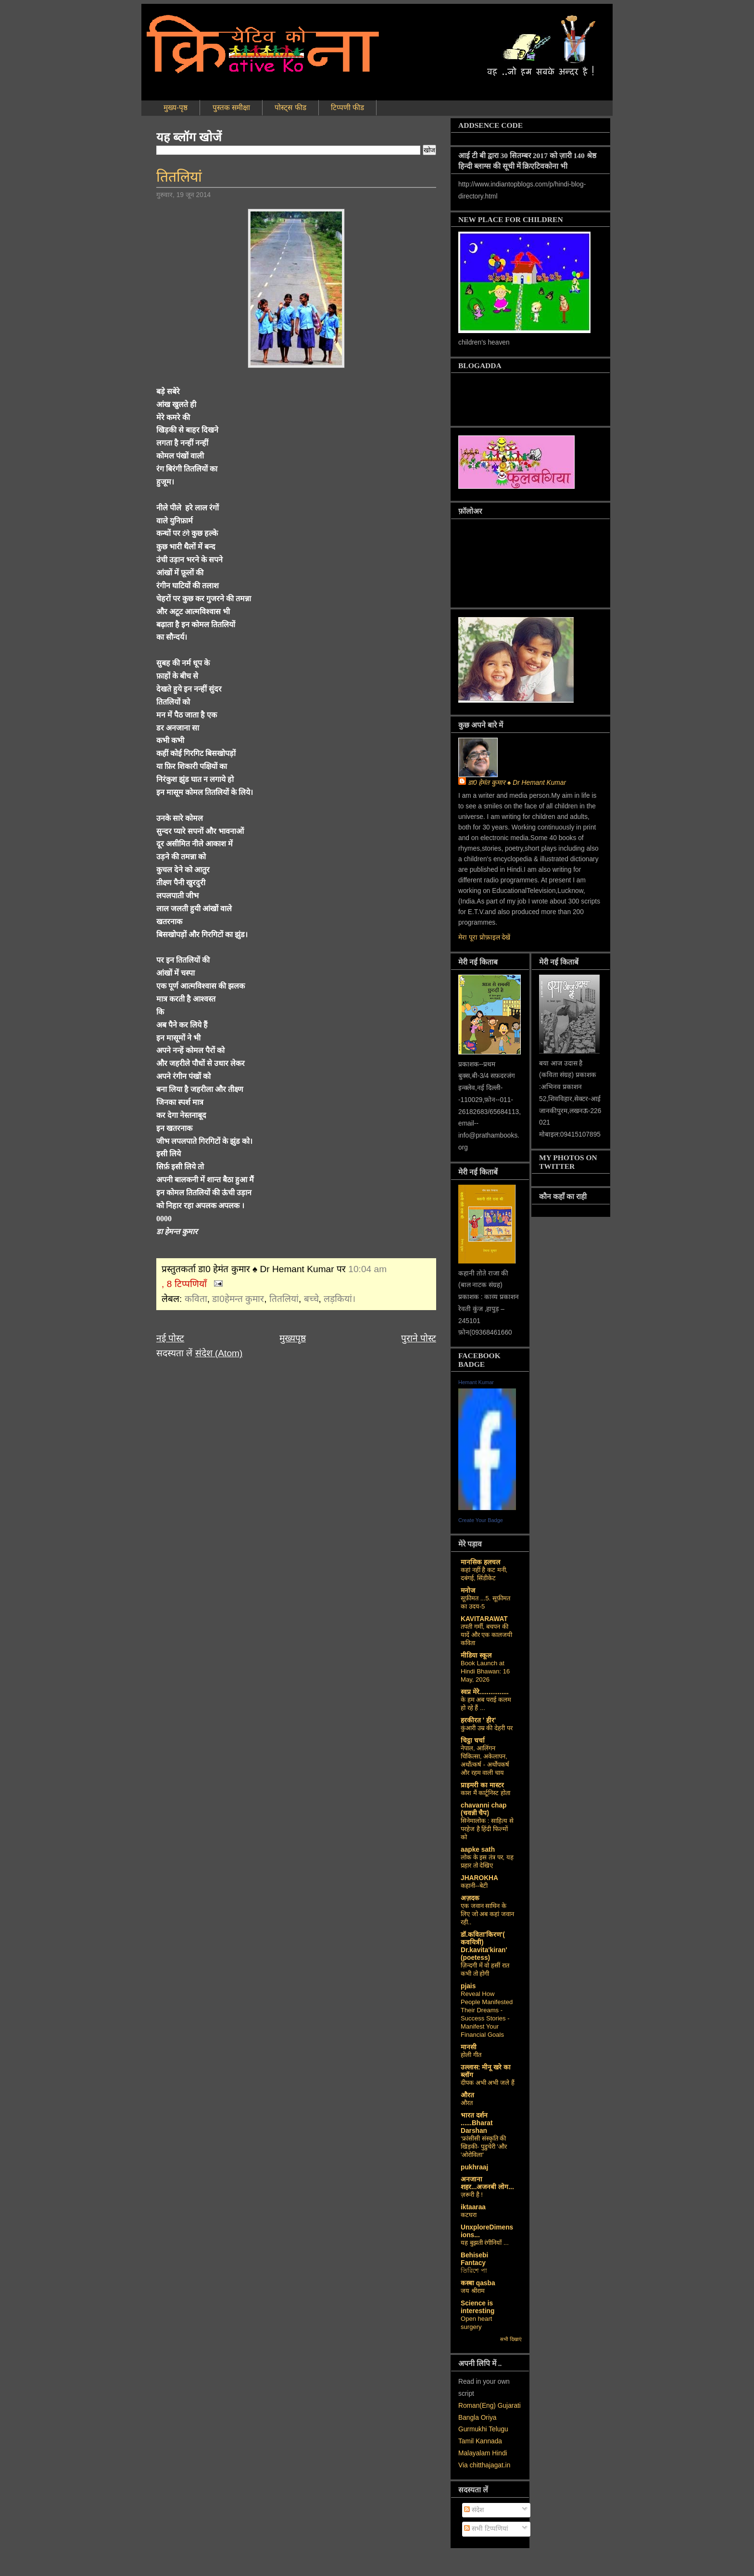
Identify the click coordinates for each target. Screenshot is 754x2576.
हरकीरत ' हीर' (478, 1720)
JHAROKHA (479, 1878)
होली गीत (471, 2054)
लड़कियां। (339, 1299)
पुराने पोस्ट (418, 1338)
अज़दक (470, 1898)
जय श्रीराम (473, 2290)
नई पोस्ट (170, 1338)
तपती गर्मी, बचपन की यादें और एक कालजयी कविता (486, 1635)
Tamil (466, 2441)
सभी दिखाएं (511, 2339)
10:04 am (367, 1269)
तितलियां (179, 177)
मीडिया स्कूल (476, 1655)
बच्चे (311, 1299)
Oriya (489, 2417)
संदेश (474, 2510)
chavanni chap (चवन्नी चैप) (484, 1809)
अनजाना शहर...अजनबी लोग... (487, 2183)
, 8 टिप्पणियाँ (184, 1284)
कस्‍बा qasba (478, 2283)
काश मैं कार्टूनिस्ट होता (485, 1792)
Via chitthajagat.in (484, 2465)
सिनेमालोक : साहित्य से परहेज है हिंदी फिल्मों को (487, 1829)
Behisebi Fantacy (474, 2259)
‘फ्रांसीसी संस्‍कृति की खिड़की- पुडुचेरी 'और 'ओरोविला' (484, 2146)
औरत (467, 2095)
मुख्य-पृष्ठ (175, 107)
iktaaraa (473, 2207)
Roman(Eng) (477, 2405)
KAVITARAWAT (484, 1618)
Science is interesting (477, 2307)
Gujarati (509, 2405)
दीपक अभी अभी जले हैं (488, 2082)
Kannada (489, 2441)
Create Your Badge (480, 1520)
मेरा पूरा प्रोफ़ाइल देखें (484, 937)
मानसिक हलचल (480, 1562)
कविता (196, 1299)
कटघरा (469, 2214)
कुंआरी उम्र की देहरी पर (487, 1728)
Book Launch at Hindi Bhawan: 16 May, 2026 (485, 1671)
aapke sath (478, 1849)
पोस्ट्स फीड (290, 107)
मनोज (468, 1590)
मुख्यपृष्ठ (292, 1338)
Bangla (468, 2417)
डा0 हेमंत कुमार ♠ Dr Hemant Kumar (517, 782)
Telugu (498, 2429)
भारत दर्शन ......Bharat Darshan (476, 2123)
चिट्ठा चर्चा (473, 1740)
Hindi (499, 2453)
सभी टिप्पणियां (486, 2528)
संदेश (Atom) (219, 1353)
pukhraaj (474, 2167)
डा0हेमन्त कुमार (238, 1299)
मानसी (469, 2047)
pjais (468, 1986)
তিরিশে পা (474, 2270)
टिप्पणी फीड (347, 107)
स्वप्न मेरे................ (485, 1692)
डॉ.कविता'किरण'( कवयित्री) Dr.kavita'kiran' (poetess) (484, 1946)
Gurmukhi (472, 2429)
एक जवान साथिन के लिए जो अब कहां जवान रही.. (487, 1914)
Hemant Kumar (476, 1382)
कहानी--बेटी (474, 1885)
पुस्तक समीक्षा (231, 107)
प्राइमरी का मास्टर (482, 1785)
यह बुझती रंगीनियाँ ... (485, 2242)
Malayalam (474, 2453)
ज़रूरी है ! (472, 2194)
